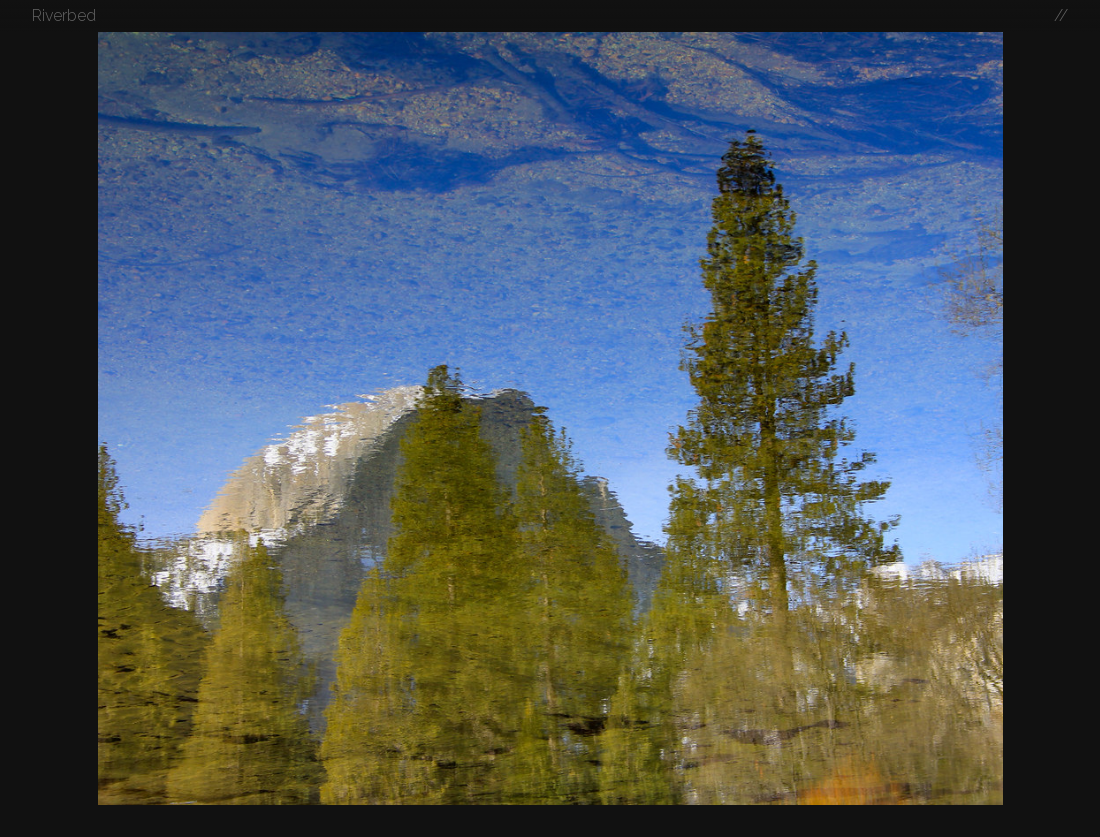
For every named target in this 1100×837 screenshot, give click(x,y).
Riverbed (64, 15)
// (1061, 15)
